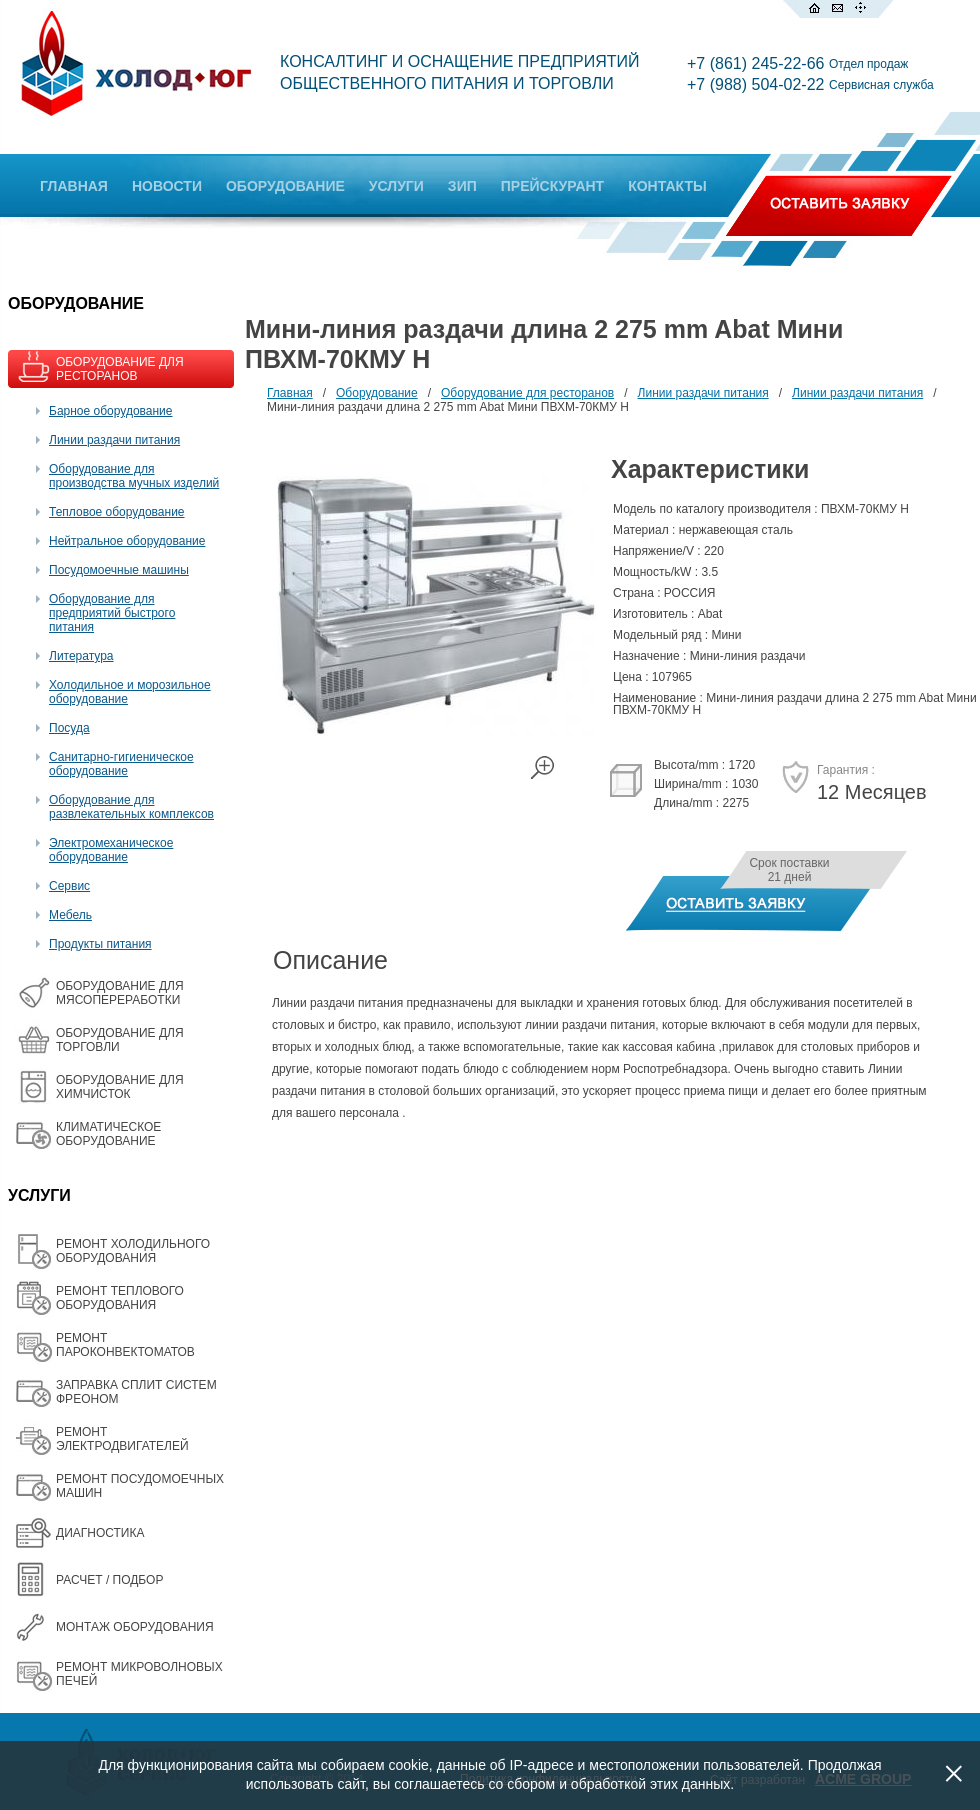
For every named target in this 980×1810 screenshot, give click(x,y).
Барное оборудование (111, 411)
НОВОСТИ (167, 186)
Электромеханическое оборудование (111, 850)
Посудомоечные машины (119, 570)
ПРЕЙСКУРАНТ (552, 186)
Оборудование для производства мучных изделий (134, 476)
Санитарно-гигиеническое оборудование (121, 764)
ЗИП (462, 186)
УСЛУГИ (396, 186)
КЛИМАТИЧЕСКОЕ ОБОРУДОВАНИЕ (108, 1134)
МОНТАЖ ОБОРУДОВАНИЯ (135, 1627)
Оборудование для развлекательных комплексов (131, 807)
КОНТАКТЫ (667, 186)
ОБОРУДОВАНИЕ (285, 186)
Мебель (70, 915)
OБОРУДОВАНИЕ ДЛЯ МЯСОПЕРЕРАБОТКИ (120, 993)
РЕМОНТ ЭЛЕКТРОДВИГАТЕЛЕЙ (122, 1439)
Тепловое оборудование (117, 512)
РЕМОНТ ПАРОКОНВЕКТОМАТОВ (125, 1345)
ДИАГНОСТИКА (100, 1533)
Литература (81, 656)
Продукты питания (100, 944)
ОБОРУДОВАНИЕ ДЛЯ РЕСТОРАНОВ (120, 369)
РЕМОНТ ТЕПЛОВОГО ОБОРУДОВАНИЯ (120, 1298)
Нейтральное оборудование (127, 541)
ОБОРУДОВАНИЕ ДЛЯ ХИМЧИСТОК (120, 1087)
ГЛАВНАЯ (74, 186)
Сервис (69, 886)
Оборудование (377, 393)
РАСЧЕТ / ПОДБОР (109, 1580)
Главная (290, 393)
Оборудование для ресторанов (527, 393)
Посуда (69, 728)
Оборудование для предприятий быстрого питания (112, 613)
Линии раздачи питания (114, 440)
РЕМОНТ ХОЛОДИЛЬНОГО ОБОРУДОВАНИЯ (133, 1251)
